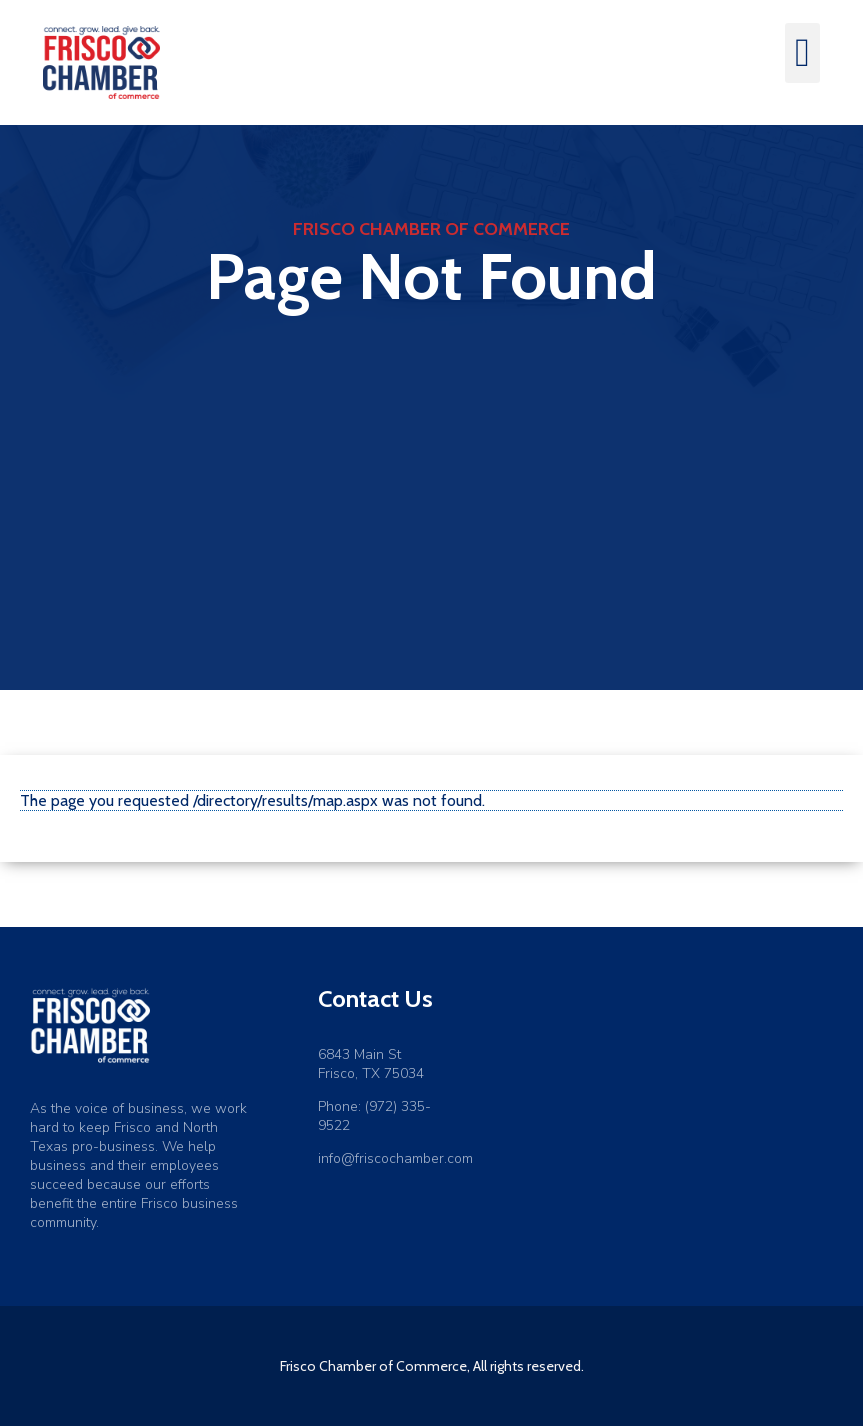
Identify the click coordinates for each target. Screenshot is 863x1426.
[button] (802, 53)
